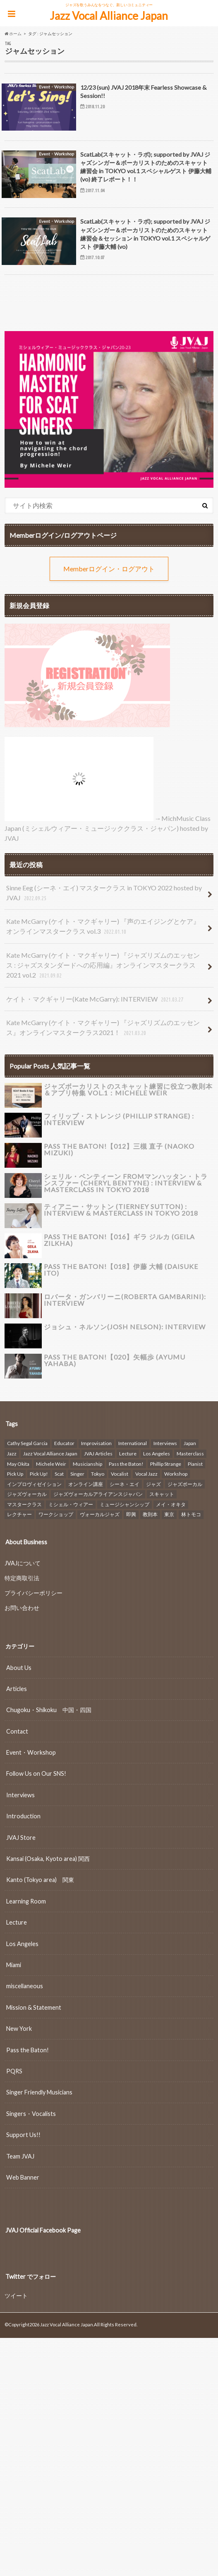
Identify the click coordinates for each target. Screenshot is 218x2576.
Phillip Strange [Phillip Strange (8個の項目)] (165, 1463)
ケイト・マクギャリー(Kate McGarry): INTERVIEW (95, 999)
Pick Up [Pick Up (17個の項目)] (15, 1473)
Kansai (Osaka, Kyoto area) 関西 (48, 1858)
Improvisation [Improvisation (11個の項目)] (96, 1443)
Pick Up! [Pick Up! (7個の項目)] (39, 1473)
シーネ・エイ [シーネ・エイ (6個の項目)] (124, 1484)
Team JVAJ (20, 2155)
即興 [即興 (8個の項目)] (131, 1514)
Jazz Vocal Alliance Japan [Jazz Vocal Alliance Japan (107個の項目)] (50, 1453)
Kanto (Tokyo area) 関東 (40, 1879)
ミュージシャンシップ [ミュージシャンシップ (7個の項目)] (124, 1504)
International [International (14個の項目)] (132, 1443)
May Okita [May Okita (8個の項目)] (18, 1463)
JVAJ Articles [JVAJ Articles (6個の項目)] (98, 1453)
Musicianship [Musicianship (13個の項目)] (87, 1463)
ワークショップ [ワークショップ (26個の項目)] (55, 1514)
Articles (16, 1688)
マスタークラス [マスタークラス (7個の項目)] (24, 1504)
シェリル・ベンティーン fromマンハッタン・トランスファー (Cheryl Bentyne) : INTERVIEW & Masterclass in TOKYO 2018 (126, 1182)
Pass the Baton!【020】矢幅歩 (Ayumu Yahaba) (114, 1360)
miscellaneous (24, 1985)
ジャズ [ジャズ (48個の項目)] (153, 1484)
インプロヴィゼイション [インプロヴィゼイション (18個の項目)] (34, 1484)
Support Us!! (23, 2134)
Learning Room (26, 1900)
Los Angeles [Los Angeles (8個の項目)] (156, 1453)
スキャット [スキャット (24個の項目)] (161, 1494)
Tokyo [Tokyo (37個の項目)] (97, 1473)
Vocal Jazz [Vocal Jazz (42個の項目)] (146, 1473)
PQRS (14, 2070)
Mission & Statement (33, 2007)
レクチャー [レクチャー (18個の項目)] (19, 1514)
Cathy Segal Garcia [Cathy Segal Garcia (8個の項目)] (27, 1443)
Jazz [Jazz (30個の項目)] (12, 1453)
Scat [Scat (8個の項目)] (59, 1473)
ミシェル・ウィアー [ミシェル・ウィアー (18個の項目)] (70, 1504)
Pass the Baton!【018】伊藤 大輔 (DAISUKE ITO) (121, 1269)
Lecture (16, 1921)
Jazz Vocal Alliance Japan (109, 15)
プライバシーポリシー (33, 1592)
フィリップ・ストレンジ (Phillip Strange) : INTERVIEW (119, 1119)
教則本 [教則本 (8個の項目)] (150, 1514)
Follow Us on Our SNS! (36, 1773)
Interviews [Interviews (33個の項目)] (165, 1443)
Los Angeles (22, 1943)
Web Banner (22, 2176)
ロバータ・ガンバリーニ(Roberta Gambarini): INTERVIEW (125, 1300)
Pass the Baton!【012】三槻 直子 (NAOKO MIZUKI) (119, 1149)
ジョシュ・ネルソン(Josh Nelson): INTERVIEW (125, 1327)
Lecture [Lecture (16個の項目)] (128, 1453)
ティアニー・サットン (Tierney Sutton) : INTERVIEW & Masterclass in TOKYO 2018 (121, 1209)
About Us (18, 1667)
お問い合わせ (22, 1607)
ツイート (16, 2295)
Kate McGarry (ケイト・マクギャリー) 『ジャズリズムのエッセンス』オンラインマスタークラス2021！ (103, 1028)
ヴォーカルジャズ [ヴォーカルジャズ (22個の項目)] (100, 1514)
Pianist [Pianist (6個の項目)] (195, 1463)
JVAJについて (23, 1562)
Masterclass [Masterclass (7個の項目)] (190, 1453)
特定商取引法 (22, 1577)
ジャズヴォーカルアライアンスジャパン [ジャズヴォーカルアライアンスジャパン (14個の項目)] (98, 1494)
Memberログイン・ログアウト (109, 568)
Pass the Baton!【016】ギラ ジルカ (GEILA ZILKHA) (119, 1240)
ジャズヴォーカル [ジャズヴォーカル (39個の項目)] (27, 1494)
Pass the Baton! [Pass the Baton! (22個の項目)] (126, 1463)
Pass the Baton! (27, 2049)
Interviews (20, 1794)
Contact (17, 1730)
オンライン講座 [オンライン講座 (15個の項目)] (85, 1484)
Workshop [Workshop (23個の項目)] (175, 1473)
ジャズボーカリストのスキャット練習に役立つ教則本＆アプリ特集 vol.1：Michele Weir (128, 1089)
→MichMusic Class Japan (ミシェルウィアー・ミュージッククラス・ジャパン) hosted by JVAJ (108, 828)
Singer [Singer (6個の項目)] (77, 1473)
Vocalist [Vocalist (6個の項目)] (119, 1473)
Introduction (23, 1816)
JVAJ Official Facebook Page (43, 2229)
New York (19, 2028)
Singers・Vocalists (31, 2113)
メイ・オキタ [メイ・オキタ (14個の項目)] (171, 1504)
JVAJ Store (21, 1837)
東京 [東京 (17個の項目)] (169, 1514)
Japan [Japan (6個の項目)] (190, 1443)
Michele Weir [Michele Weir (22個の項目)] (51, 1463)
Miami (13, 1964)
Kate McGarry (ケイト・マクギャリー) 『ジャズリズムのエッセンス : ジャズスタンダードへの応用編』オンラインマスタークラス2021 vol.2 (103, 965)
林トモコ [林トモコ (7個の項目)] (191, 1514)
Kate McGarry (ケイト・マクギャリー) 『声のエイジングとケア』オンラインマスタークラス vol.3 (103, 927)
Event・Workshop (31, 1751)
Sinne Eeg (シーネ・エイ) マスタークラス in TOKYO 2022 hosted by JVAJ (104, 893)
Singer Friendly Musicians (39, 2092)
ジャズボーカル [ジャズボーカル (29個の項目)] (185, 1484)
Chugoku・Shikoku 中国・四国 (48, 1709)
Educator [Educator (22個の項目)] (64, 1443)
